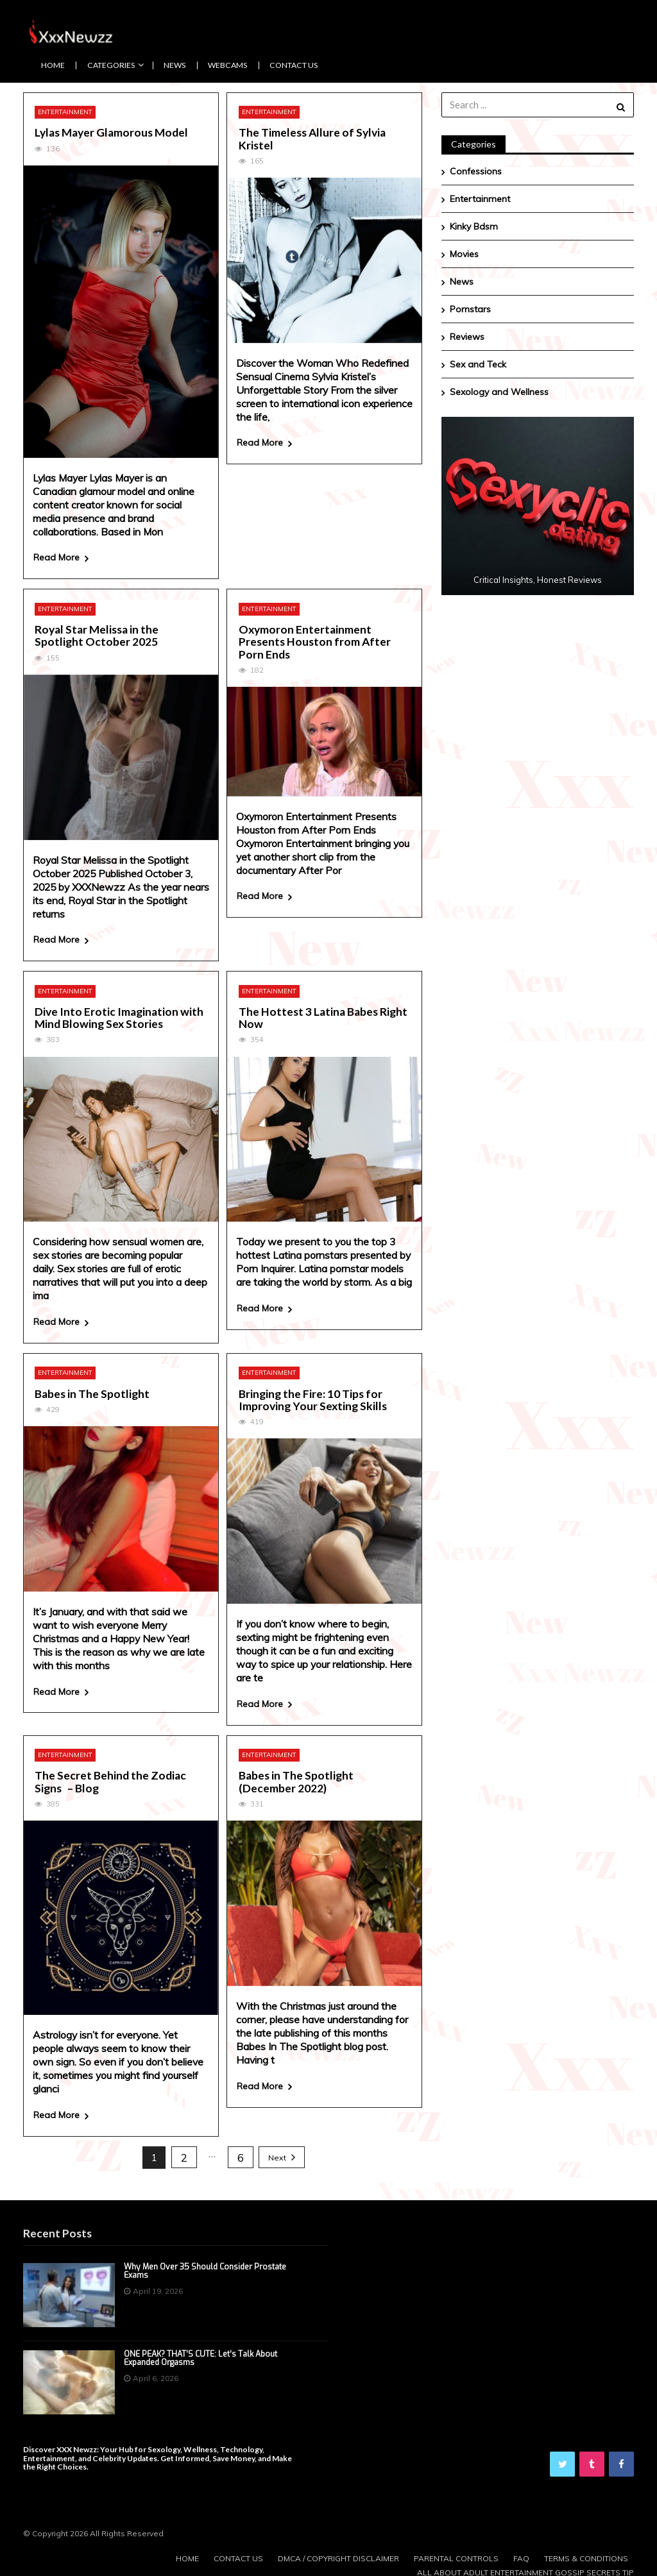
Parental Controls (454, 2554)
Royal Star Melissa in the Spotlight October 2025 (96, 635)
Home (53, 65)
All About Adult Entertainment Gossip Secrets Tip (525, 2568)
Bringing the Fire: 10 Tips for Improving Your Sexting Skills (313, 1397)
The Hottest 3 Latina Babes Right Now (323, 1016)
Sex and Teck (478, 364)
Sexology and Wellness (499, 392)
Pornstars (470, 309)
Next (278, 2154)
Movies (464, 254)
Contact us (293, 65)
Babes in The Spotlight (92, 1391)
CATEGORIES (111, 65)
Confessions (476, 171)
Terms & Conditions (585, 2554)
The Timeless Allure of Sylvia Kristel (312, 138)
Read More (56, 557)
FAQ (520, 2554)
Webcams (227, 65)
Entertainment (65, 112)
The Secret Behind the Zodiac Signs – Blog (110, 1779)
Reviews (467, 336)
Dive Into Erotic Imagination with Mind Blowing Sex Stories (119, 1016)
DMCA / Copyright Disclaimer (336, 2554)
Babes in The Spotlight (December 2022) (296, 1779)
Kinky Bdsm (474, 226)
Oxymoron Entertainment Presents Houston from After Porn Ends (315, 641)
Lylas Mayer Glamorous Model (112, 132)
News (174, 65)
